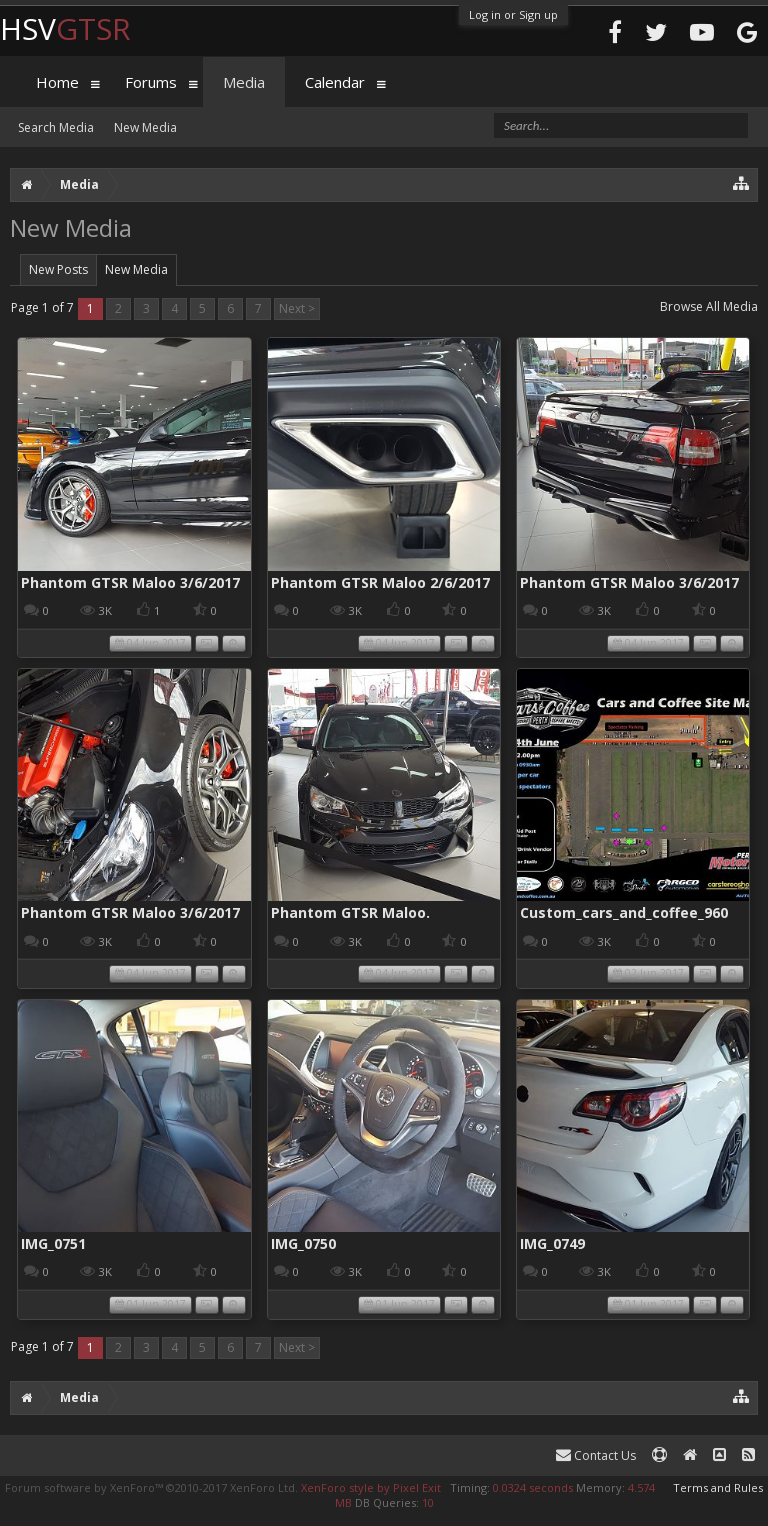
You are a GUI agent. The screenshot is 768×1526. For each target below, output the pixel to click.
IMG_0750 (303, 1243)
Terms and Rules (718, 1487)
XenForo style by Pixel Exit (371, 1487)
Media (244, 82)
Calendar (335, 82)
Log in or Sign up (513, 14)
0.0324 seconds (533, 1487)
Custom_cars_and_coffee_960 (624, 912)
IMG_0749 (552, 1243)
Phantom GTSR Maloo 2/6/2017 (380, 582)
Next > (297, 308)
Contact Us (596, 1455)
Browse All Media (709, 306)
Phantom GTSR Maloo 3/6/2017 (130, 582)
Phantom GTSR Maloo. (350, 912)
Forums (151, 82)
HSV (65, 28)
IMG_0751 (53, 1243)
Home (57, 82)
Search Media (56, 127)
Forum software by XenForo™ (151, 1487)
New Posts (58, 269)
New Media (136, 269)
